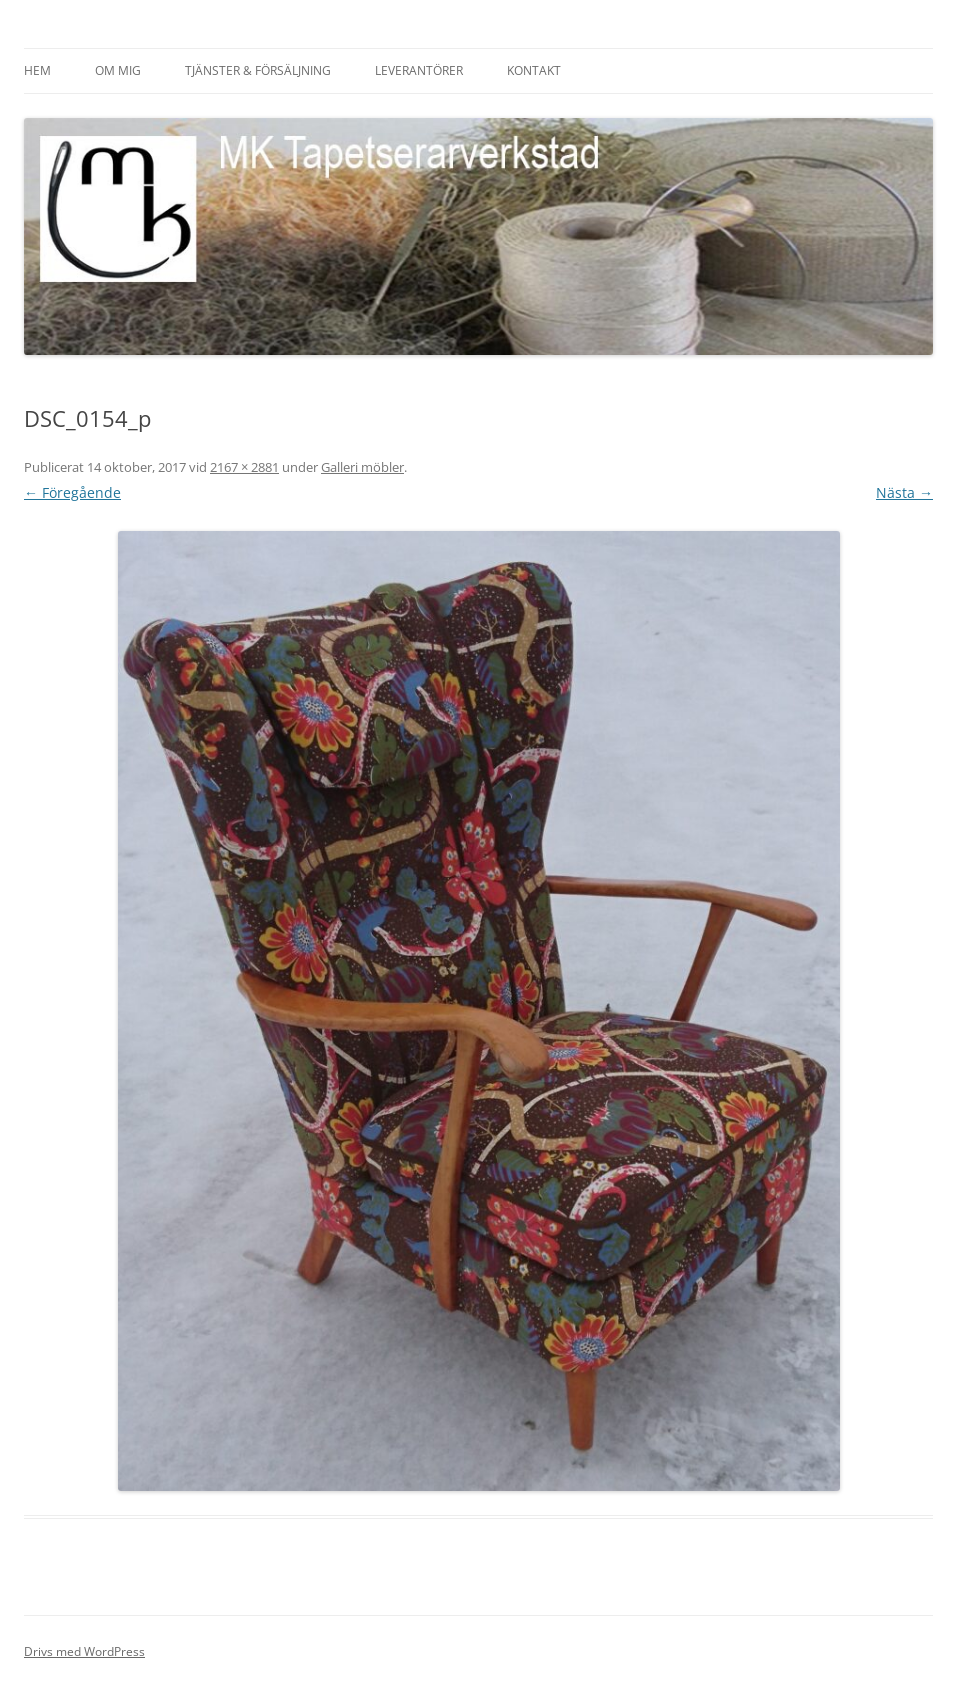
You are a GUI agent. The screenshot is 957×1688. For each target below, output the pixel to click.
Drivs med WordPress (84, 1651)
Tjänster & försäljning (258, 70)
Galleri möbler (362, 467)
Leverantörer (419, 70)
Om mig (118, 70)
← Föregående (72, 492)
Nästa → (904, 492)
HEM (37, 70)
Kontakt (534, 70)
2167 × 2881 (244, 467)
